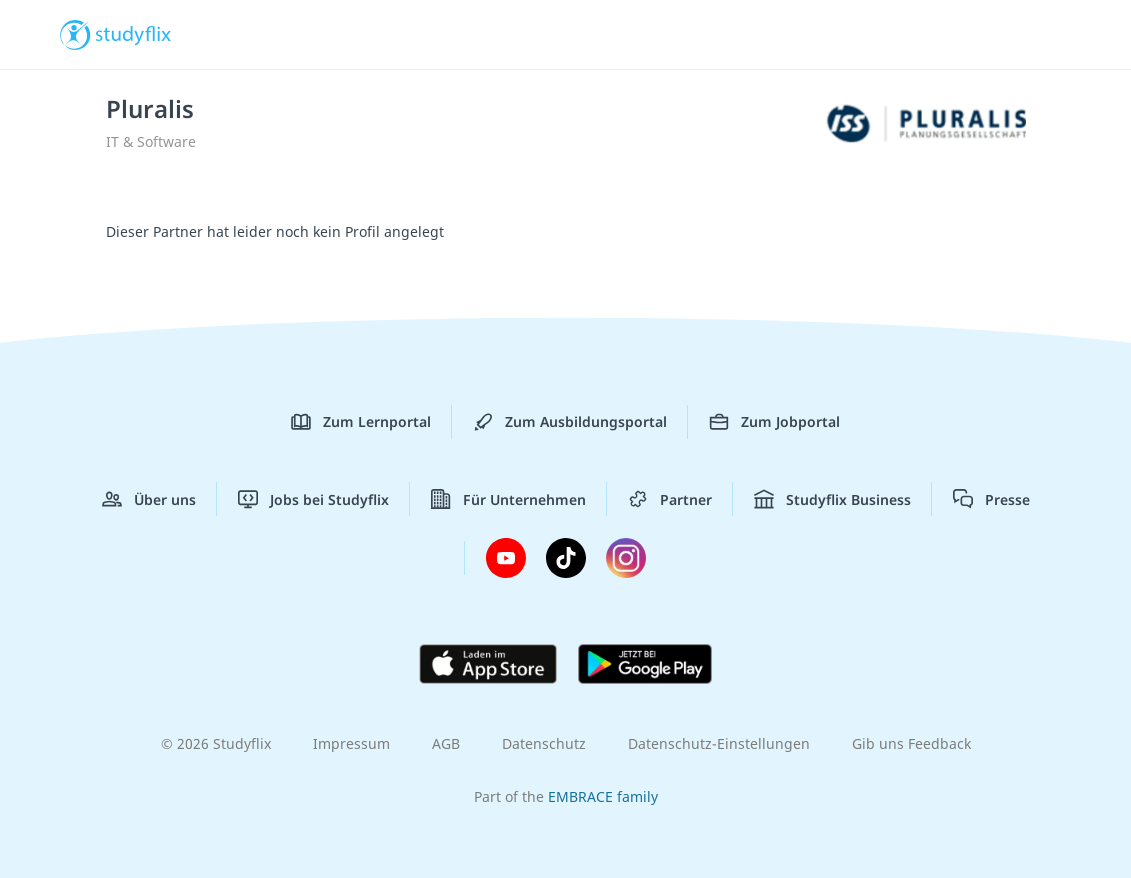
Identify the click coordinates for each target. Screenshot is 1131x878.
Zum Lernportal (361, 422)
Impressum (351, 743)
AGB (446, 743)
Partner (670, 499)
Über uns (149, 499)
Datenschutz (544, 743)
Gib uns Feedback (911, 743)
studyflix (133, 33)
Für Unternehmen (508, 499)
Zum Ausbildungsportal (570, 422)
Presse (991, 499)
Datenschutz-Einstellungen (719, 743)
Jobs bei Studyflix (313, 499)
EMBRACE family (603, 796)
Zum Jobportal (774, 422)
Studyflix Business (832, 499)
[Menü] (1060, 35)
